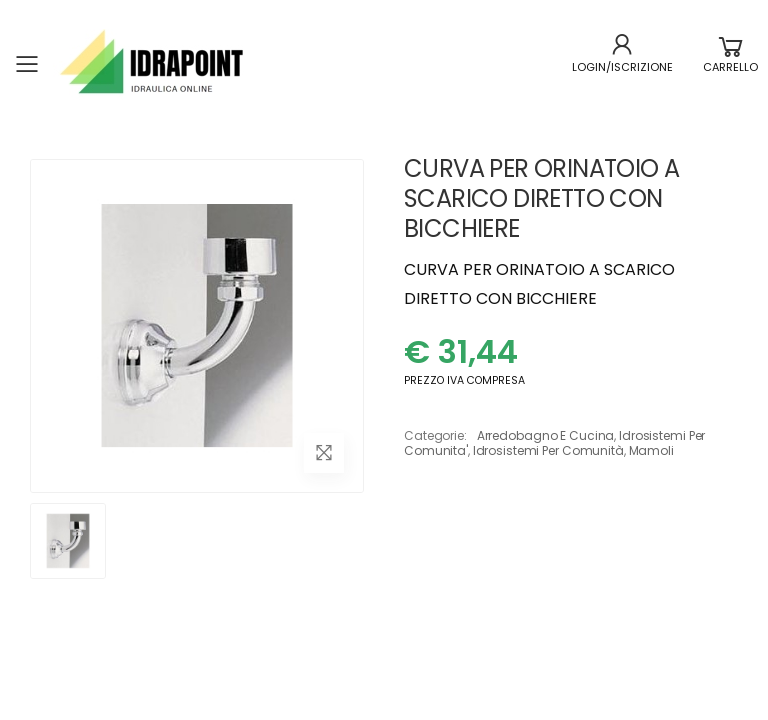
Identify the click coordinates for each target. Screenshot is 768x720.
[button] (730, 64)
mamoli (651, 450)
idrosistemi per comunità (548, 450)
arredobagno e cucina (546, 435)
